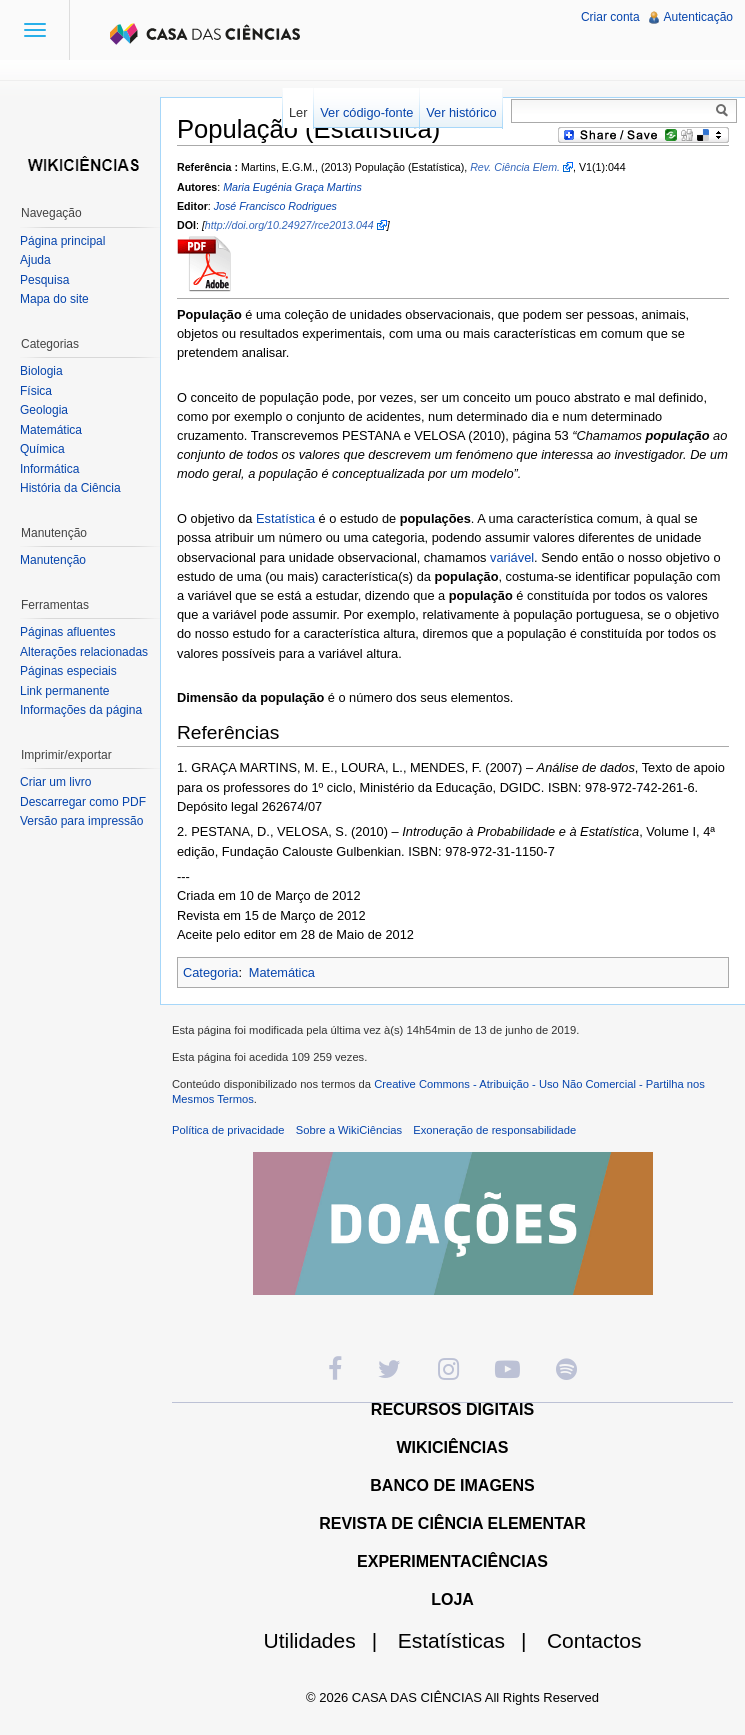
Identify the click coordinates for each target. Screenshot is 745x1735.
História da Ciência (70, 488)
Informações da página (81, 710)
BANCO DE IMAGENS (452, 1485)
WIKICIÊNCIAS (453, 1447)
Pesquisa (44, 280)
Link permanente (64, 691)
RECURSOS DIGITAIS (452, 1409)
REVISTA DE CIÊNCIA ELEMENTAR (452, 1523)
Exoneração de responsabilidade (494, 1130)
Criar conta (610, 17)
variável (512, 557)
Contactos (594, 1640)
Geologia (44, 410)
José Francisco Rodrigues (275, 206)
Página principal (62, 241)
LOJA (452, 1599)
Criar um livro (55, 782)
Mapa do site (54, 299)
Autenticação (698, 17)
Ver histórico (461, 112)
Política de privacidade (228, 1130)
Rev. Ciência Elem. (515, 167)
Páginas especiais (68, 671)
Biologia (41, 371)
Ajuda (35, 260)
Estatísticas (470, 1640)
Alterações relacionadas (84, 652)
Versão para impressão (81, 821)
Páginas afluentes (67, 632)
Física (36, 391)
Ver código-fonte (366, 112)
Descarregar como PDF (83, 802)
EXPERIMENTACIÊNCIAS (452, 1561)
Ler (298, 112)
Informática (49, 469)
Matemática (282, 972)
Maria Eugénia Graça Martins (292, 187)
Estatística (285, 518)
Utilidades (329, 1640)
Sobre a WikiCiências (349, 1130)
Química (42, 449)
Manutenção (53, 560)
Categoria (211, 972)
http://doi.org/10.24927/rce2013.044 (289, 225)
